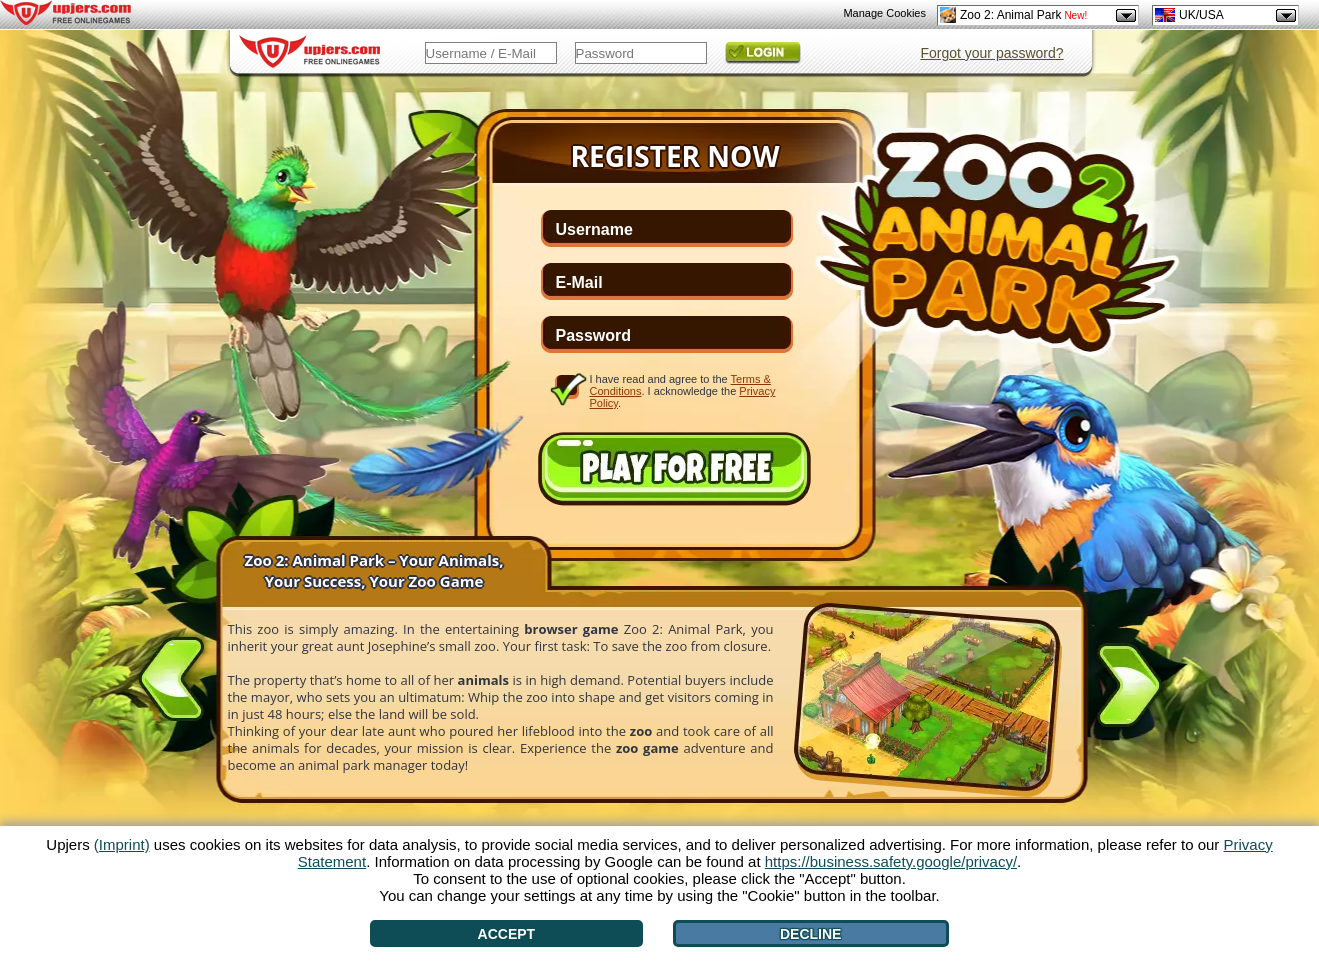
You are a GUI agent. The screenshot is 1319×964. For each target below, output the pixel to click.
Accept (507, 934)
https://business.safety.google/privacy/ (891, 861)
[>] (1129, 689)
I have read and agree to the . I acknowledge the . (683, 390)
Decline (810, 934)
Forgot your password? (991, 53)
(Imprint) (122, 844)
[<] (172, 675)
